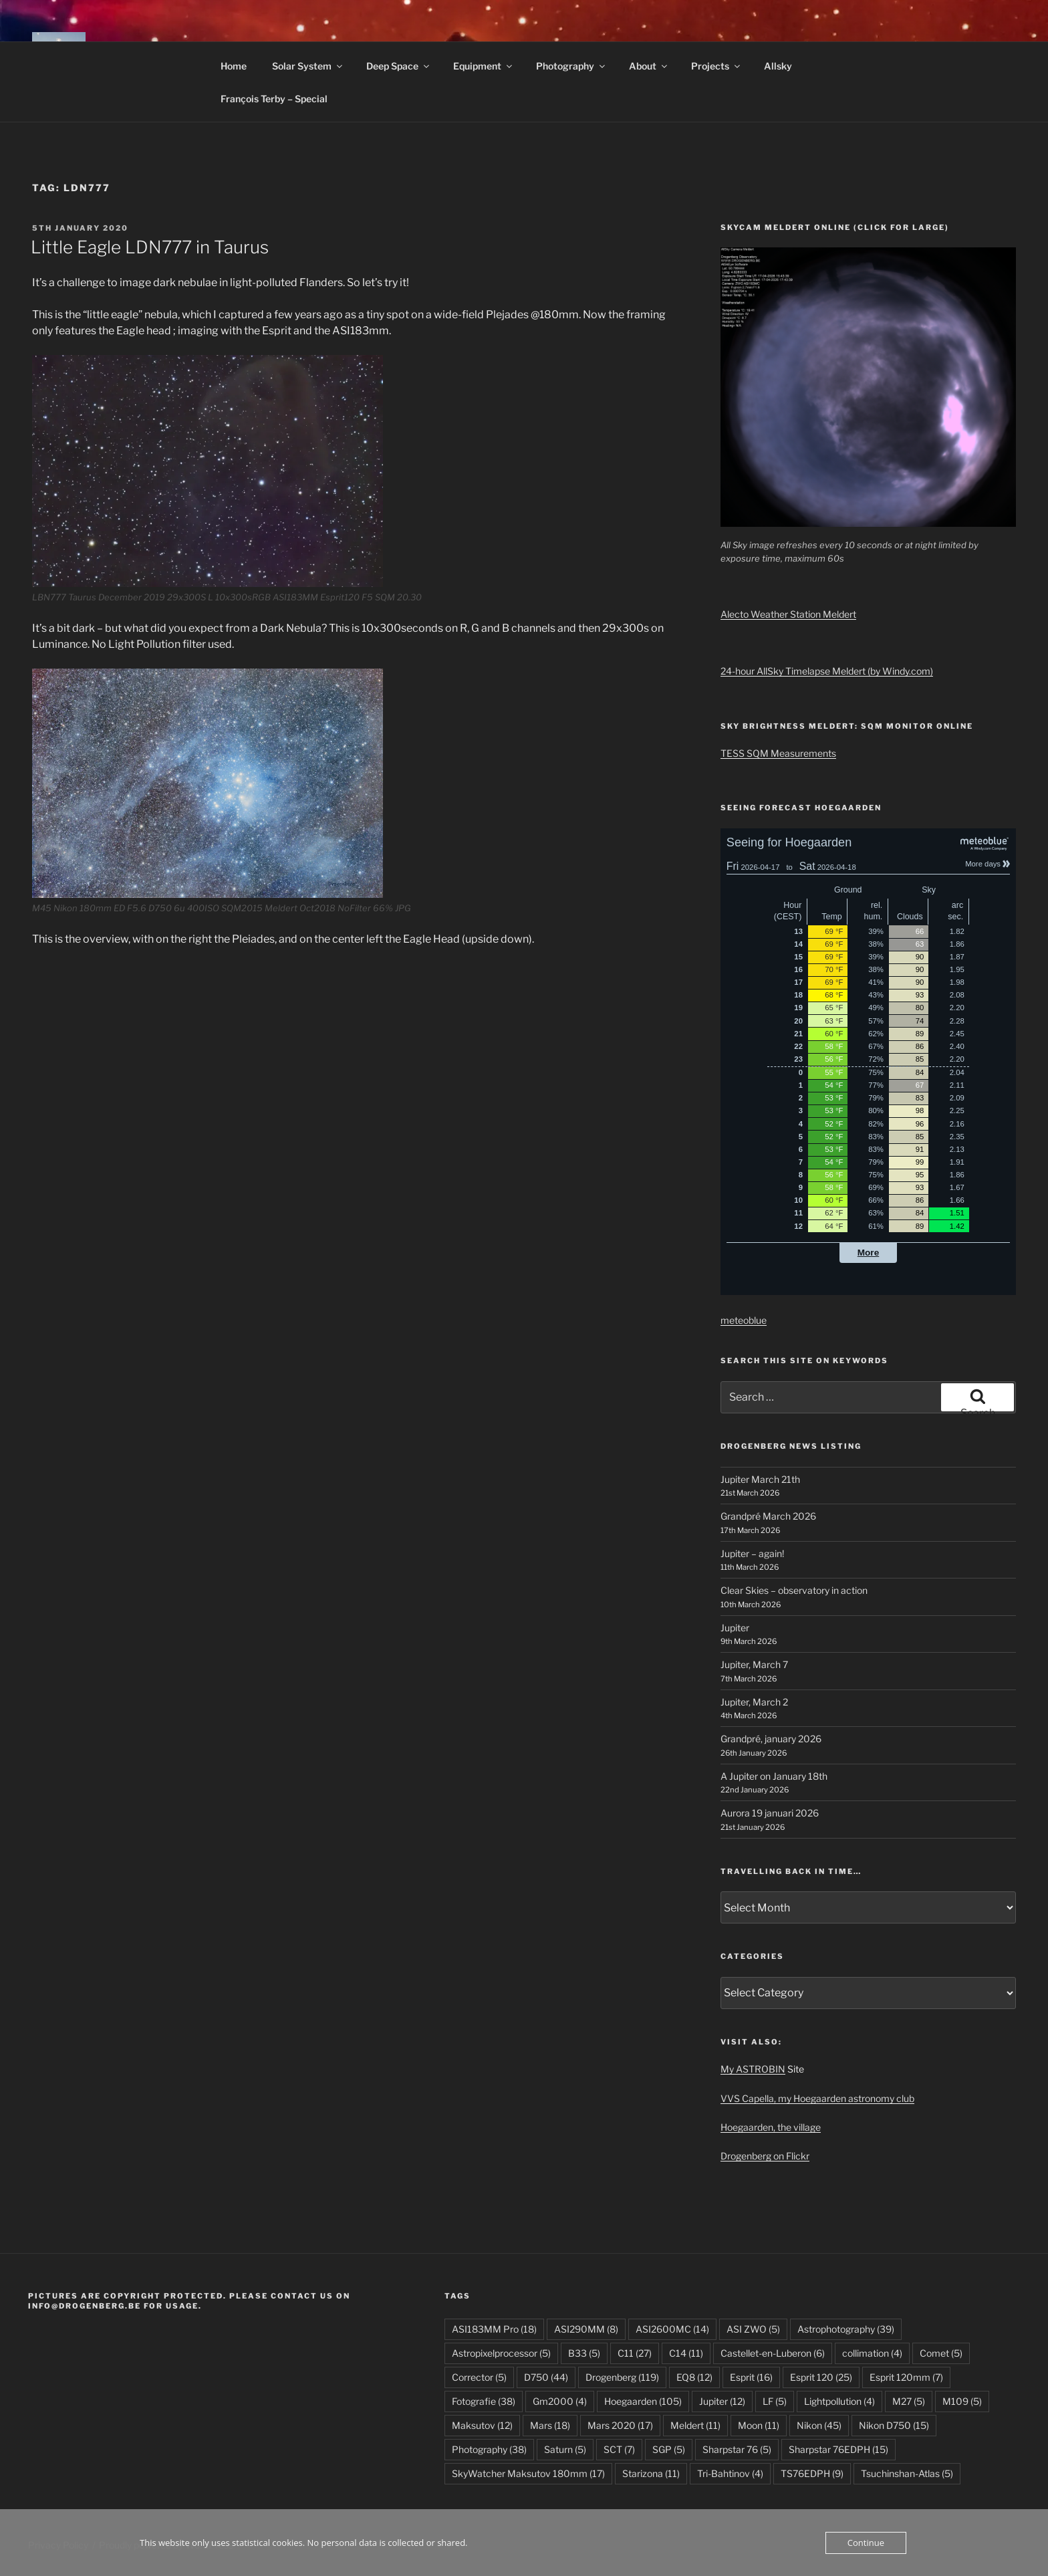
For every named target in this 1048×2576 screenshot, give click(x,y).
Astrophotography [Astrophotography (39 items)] (845, 2329)
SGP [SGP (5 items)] (668, 2449)
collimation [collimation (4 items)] (872, 2353)
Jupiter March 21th (760, 1479)
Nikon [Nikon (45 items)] (819, 2425)
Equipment (483, 66)
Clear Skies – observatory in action (794, 1590)
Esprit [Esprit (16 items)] (751, 2377)
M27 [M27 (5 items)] (908, 2401)
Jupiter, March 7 (754, 1664)
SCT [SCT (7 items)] (619, 2449)
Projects (716, 66)
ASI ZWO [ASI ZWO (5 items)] (753, 2329)
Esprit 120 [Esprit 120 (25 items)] (821, 2377)
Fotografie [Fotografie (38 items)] (483, 2401)
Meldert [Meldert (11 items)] (695, 2425)
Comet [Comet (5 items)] (941, 2353)
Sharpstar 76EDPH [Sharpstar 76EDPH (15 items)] (838, 2449)
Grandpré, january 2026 (770, 1738)
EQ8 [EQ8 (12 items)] (694, 2377)
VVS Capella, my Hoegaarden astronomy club (817, 2098)
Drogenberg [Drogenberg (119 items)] (622, 2377)
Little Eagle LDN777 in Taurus (150, 247)
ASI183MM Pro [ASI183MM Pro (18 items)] (494, 2329)
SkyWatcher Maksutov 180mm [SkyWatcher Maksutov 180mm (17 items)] (528, 2473)
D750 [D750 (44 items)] (546, 2377)
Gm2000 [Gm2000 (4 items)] (560, 2401)
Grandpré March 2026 (768, 1516)
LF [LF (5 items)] (775, 2401)
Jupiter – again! (752, 1553)
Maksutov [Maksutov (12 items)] (482, 2425)
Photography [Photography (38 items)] (489, 2449)
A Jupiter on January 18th (773, 1776)
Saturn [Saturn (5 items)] (565, 2449)
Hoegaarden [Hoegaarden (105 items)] (643, 2401)
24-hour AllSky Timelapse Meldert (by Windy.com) (826, 671)
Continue (865, 2543)
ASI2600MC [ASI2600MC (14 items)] (672, 2329)
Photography (571, 66)
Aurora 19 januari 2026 (769, 1813)
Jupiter (734, 1627)
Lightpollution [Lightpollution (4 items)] (839, 2401)
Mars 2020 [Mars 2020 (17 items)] (620, 2425)
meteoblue (743, 1320)
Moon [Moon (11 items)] (758, 2425)
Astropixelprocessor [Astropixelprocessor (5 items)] (501, 2353)
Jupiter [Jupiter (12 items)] (722, 2401)
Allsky (778, 66)
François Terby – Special (274, 98)
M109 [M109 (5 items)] (962, 2401)
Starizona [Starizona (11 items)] (651, 2473)
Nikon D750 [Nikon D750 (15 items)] (894, 2425)
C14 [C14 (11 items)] (686, 2353)
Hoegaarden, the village (770, 2127)
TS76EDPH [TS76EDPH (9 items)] (812, 2473)
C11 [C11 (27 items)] (635, 2353)
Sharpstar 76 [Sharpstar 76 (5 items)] (736, 2449)
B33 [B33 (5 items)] (584, 2353)
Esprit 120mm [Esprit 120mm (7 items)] (906, 2377)
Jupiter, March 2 (754, 1702)
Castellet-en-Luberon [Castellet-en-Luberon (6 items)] (772, 2353)
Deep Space (398, 66)
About (649, 66)
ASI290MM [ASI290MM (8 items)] (586, 2329)
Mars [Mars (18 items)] (550, 2425)
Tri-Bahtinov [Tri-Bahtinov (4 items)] (730, 2473)
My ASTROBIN (752, 2069)
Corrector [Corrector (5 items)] (479, 2377)
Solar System (308, 66)
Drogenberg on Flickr (764, 2155)
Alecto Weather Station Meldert (788, 614)
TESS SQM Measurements (778, 753)
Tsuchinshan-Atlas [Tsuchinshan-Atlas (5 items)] (907, 2473)
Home (234, 66)
